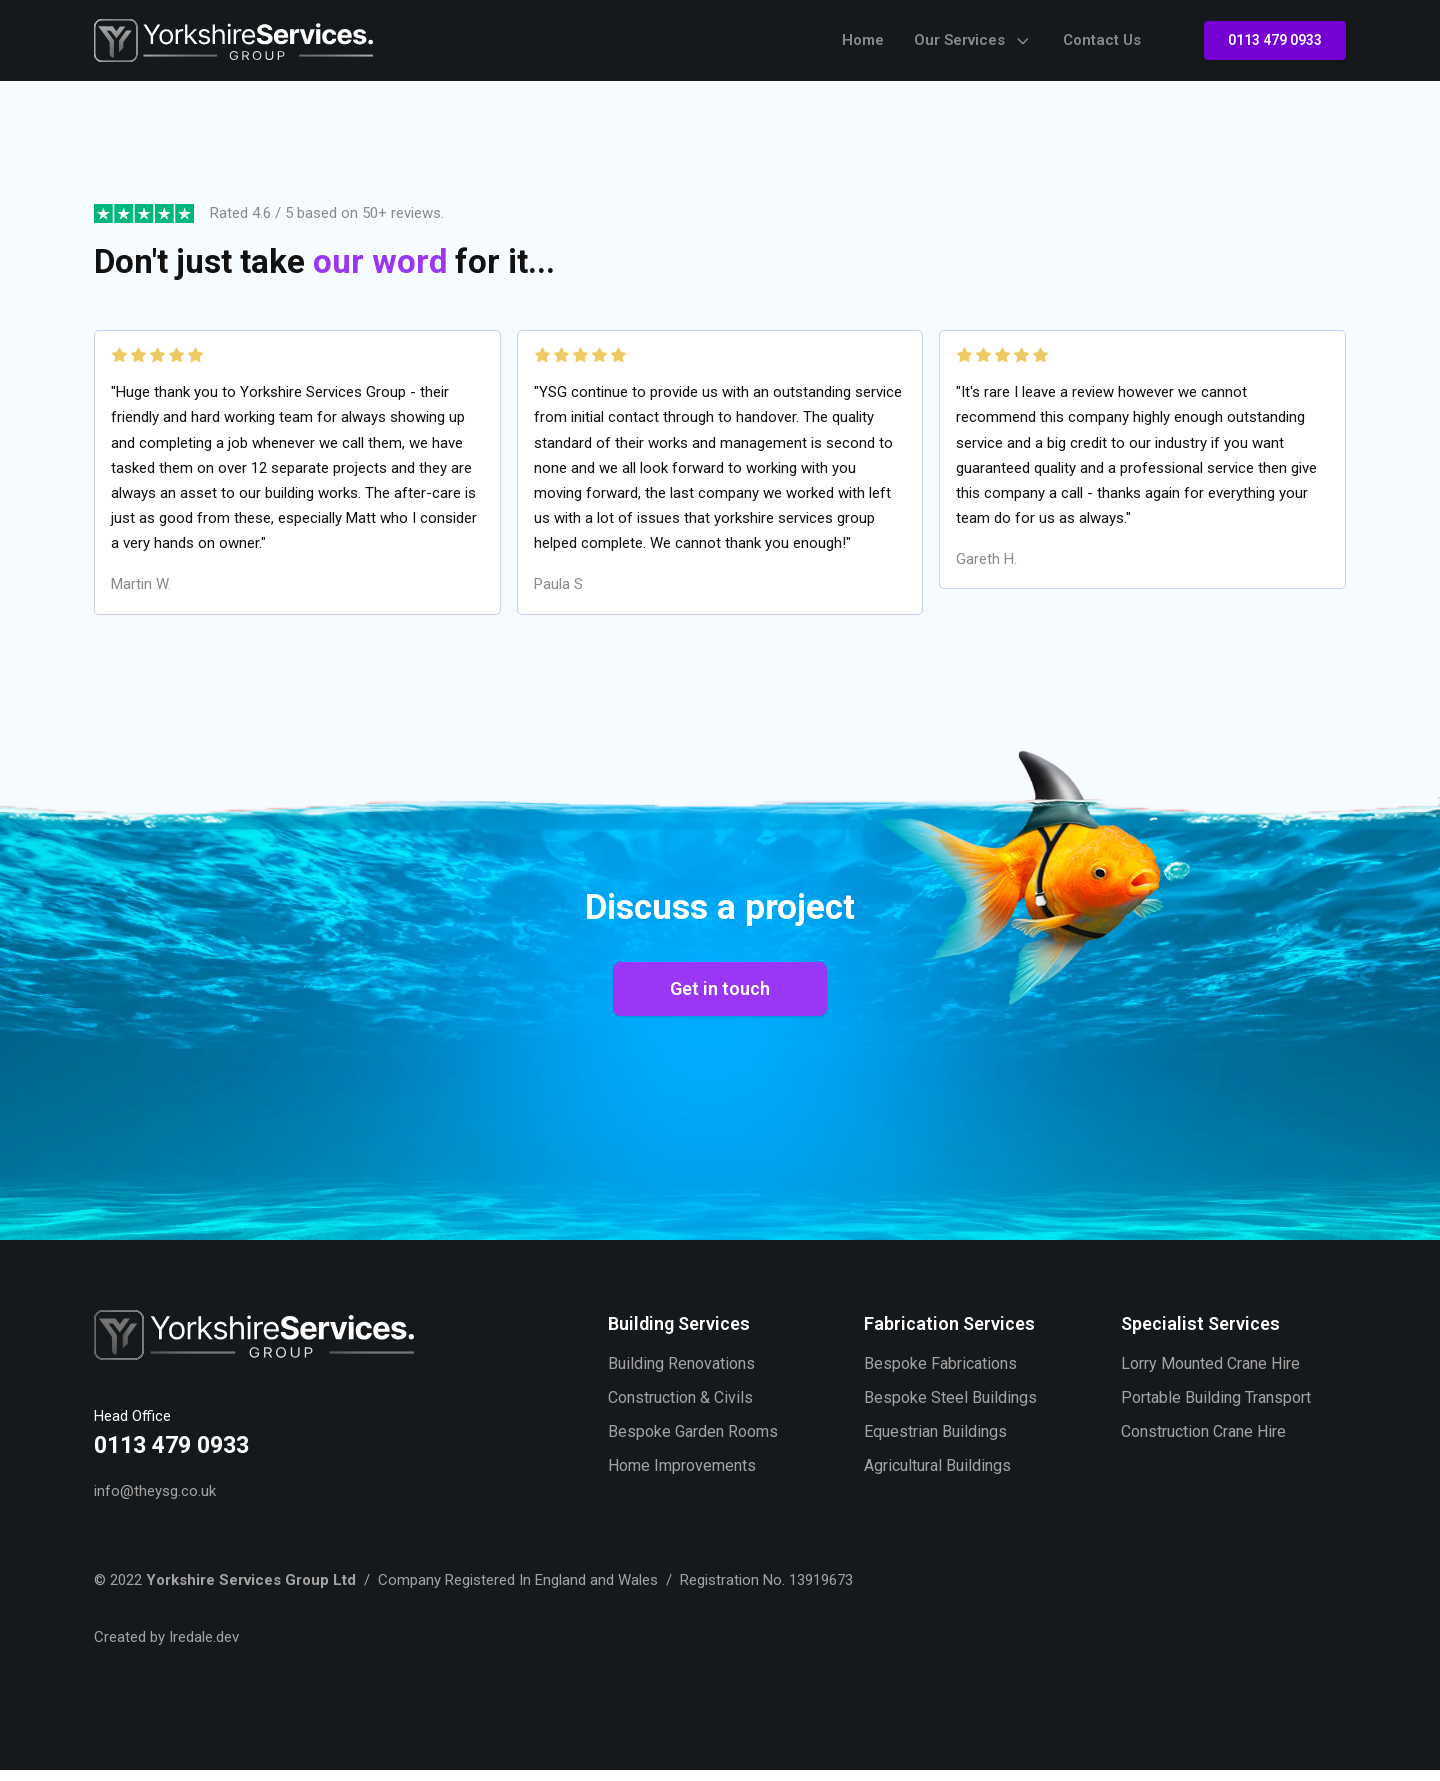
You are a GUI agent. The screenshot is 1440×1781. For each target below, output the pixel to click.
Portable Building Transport (1216, 1409)
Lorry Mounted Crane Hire (1210, 1374)
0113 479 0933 (1275, 40)
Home (863, 40)
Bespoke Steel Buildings (950, 1409)
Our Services (973, 41)
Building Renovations (681, 1374)
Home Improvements (682, 1478)
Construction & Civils (680, 1409)
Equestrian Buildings (935, 1443)
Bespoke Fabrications (940, 1374)
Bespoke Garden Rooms (693, 1443)
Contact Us (1102, 40)
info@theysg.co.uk (155, 1501)
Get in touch (720, 998)
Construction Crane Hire (1203, 1443)
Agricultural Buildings (937, 1478)
